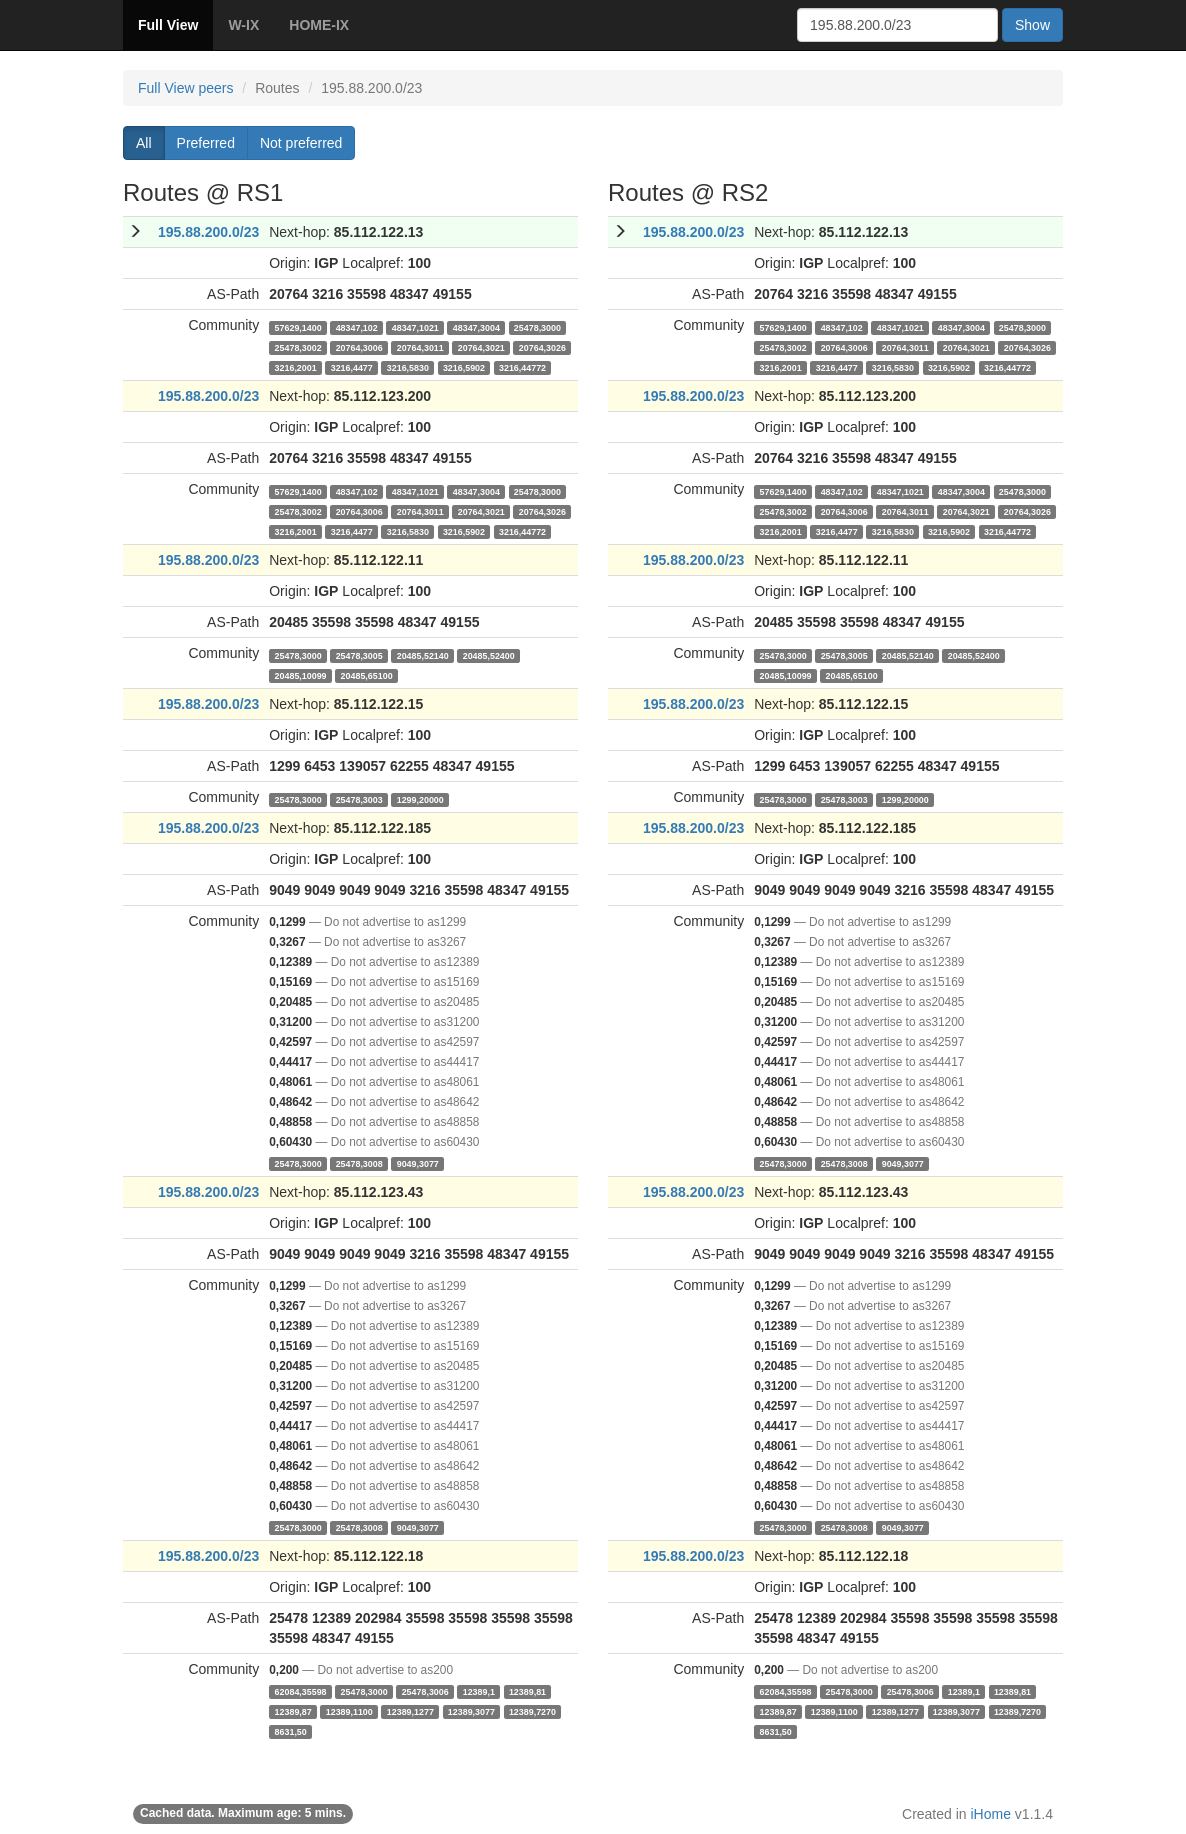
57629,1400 (298, 327)
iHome (991, 1814)
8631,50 (291, 1731)
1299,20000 (420, 799)
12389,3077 (471, 1711)
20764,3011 (420, 347)
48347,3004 (476, 327)
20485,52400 (489, 655)
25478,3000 (537, 327)
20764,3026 (542, 347)
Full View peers (185, 88)
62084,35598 (301, 1691)
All (144, 143)
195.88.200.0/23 (208, 232)
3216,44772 (522, 367)
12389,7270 (532, 1711)
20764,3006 (359, 347)
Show (1032, 25)
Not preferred (301, 143)
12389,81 (527, 1691)
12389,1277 (410, 1711)
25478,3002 (298, 347)
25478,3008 (359, 1163)
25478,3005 (359, 655)
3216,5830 (408, 367)
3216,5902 (464, 367)
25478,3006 (425, 1691)
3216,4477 (352, 367)
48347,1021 (415, 327)
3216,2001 (296, 367)
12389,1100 (349, 1711)
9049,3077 (418, 1163)
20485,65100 (367, 675)
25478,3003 (359, 799)
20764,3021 (481, 347)
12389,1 (479, 1691)
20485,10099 (301, 675)
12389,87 (293, 1711)
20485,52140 (423, 655)
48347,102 (357, 327)
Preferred (206, 143)
